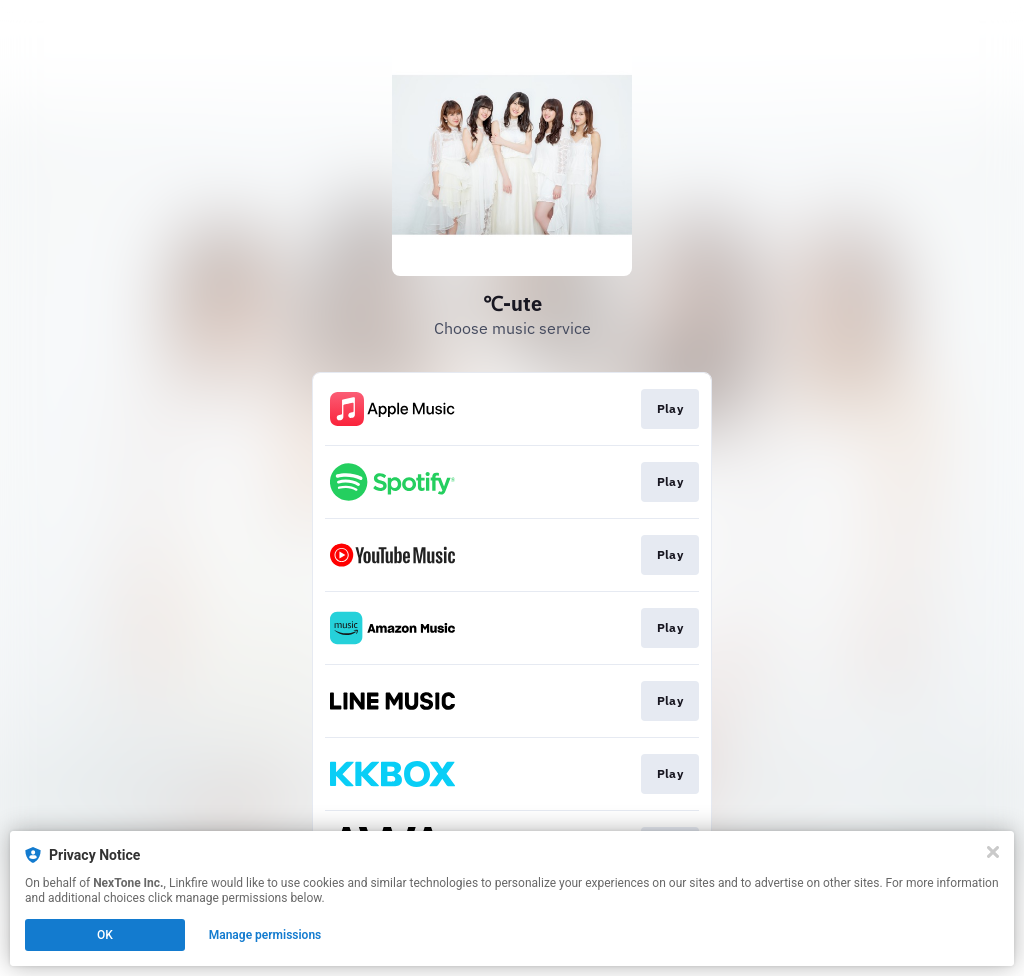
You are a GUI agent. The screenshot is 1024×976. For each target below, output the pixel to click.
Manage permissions (265, 935)
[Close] (993, 852)
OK (105, 935)
